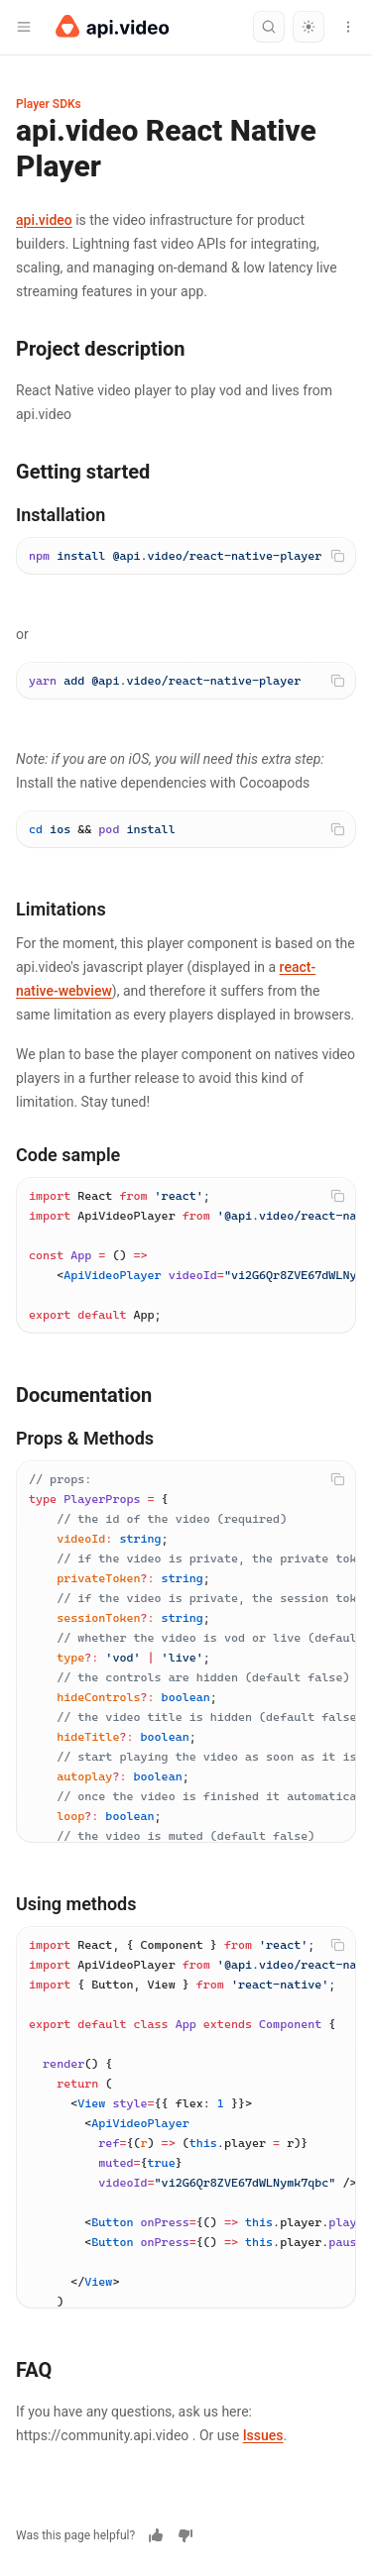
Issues (263, 2435)
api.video (44, 220)
